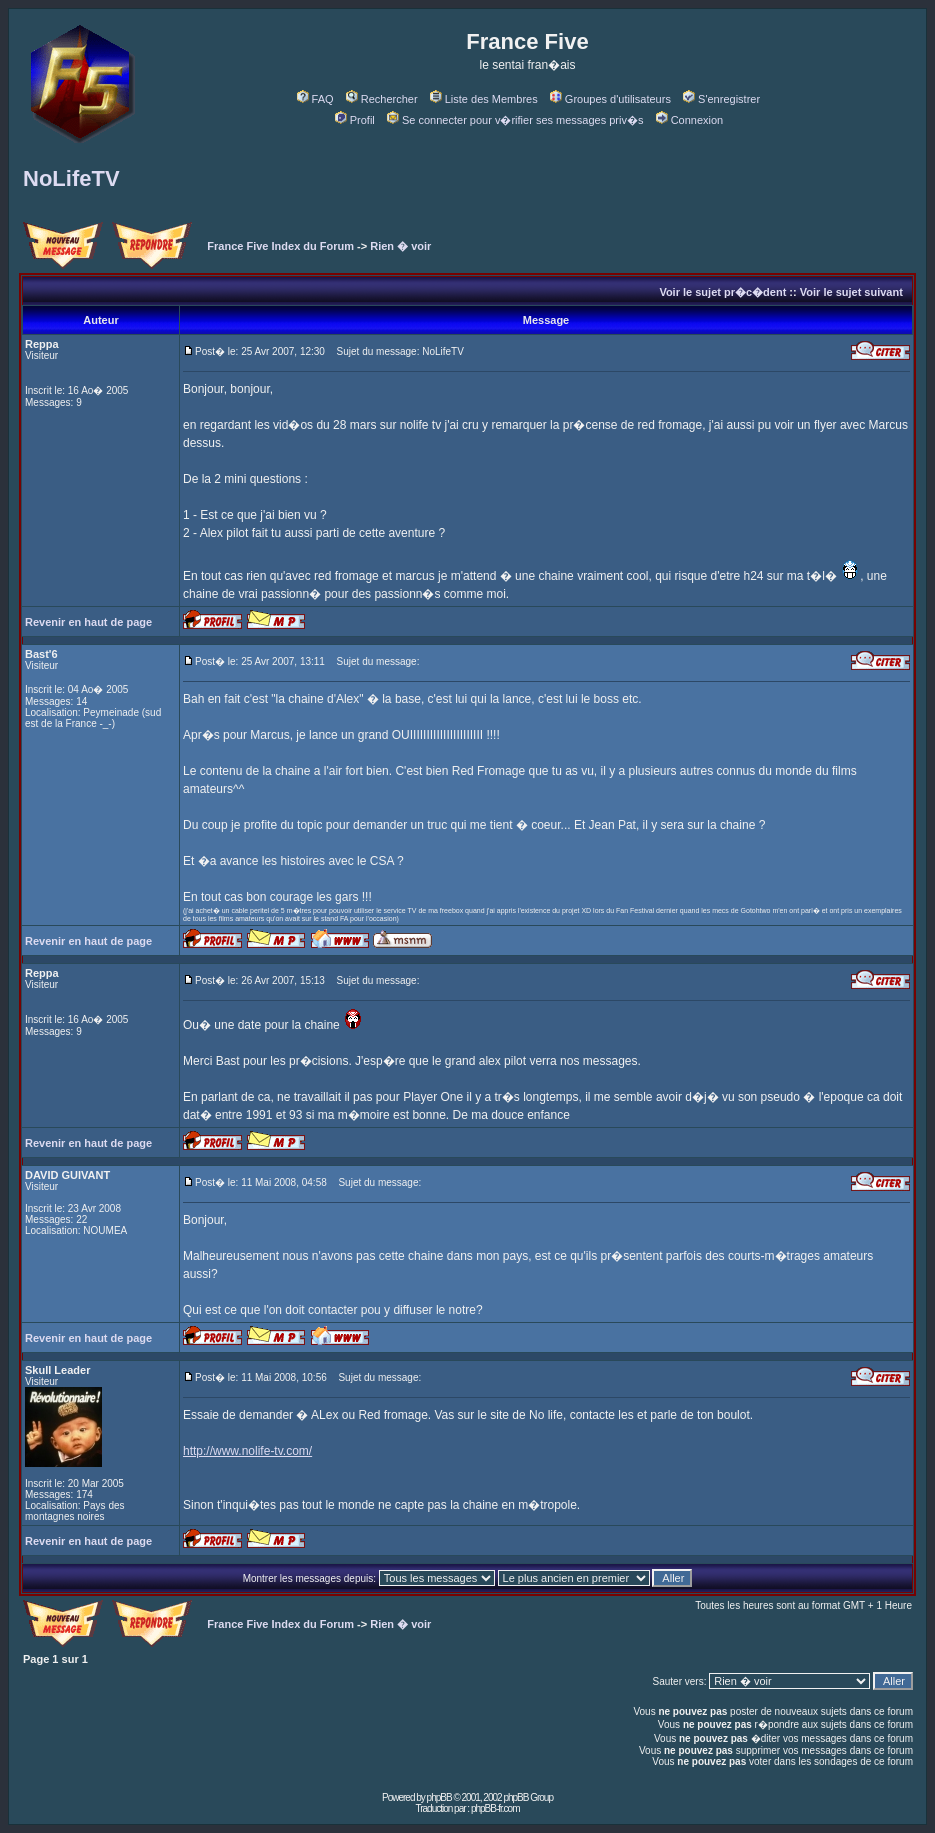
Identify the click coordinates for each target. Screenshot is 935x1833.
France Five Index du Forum (280, 246)
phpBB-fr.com (495, 1808)
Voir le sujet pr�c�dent (722, 292)
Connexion (690, 120)
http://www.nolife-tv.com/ (247, 1451)
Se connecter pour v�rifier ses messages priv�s (515, 120)
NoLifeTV (71, 178)
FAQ (315, 99)
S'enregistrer (721, 99)
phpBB (439, 1797)
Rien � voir (400, 246)
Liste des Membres (484, 99)
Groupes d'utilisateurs (610, 99)
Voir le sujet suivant (851, 292)
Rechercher (382, 99)
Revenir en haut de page (88, 622)
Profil (355, 120)
